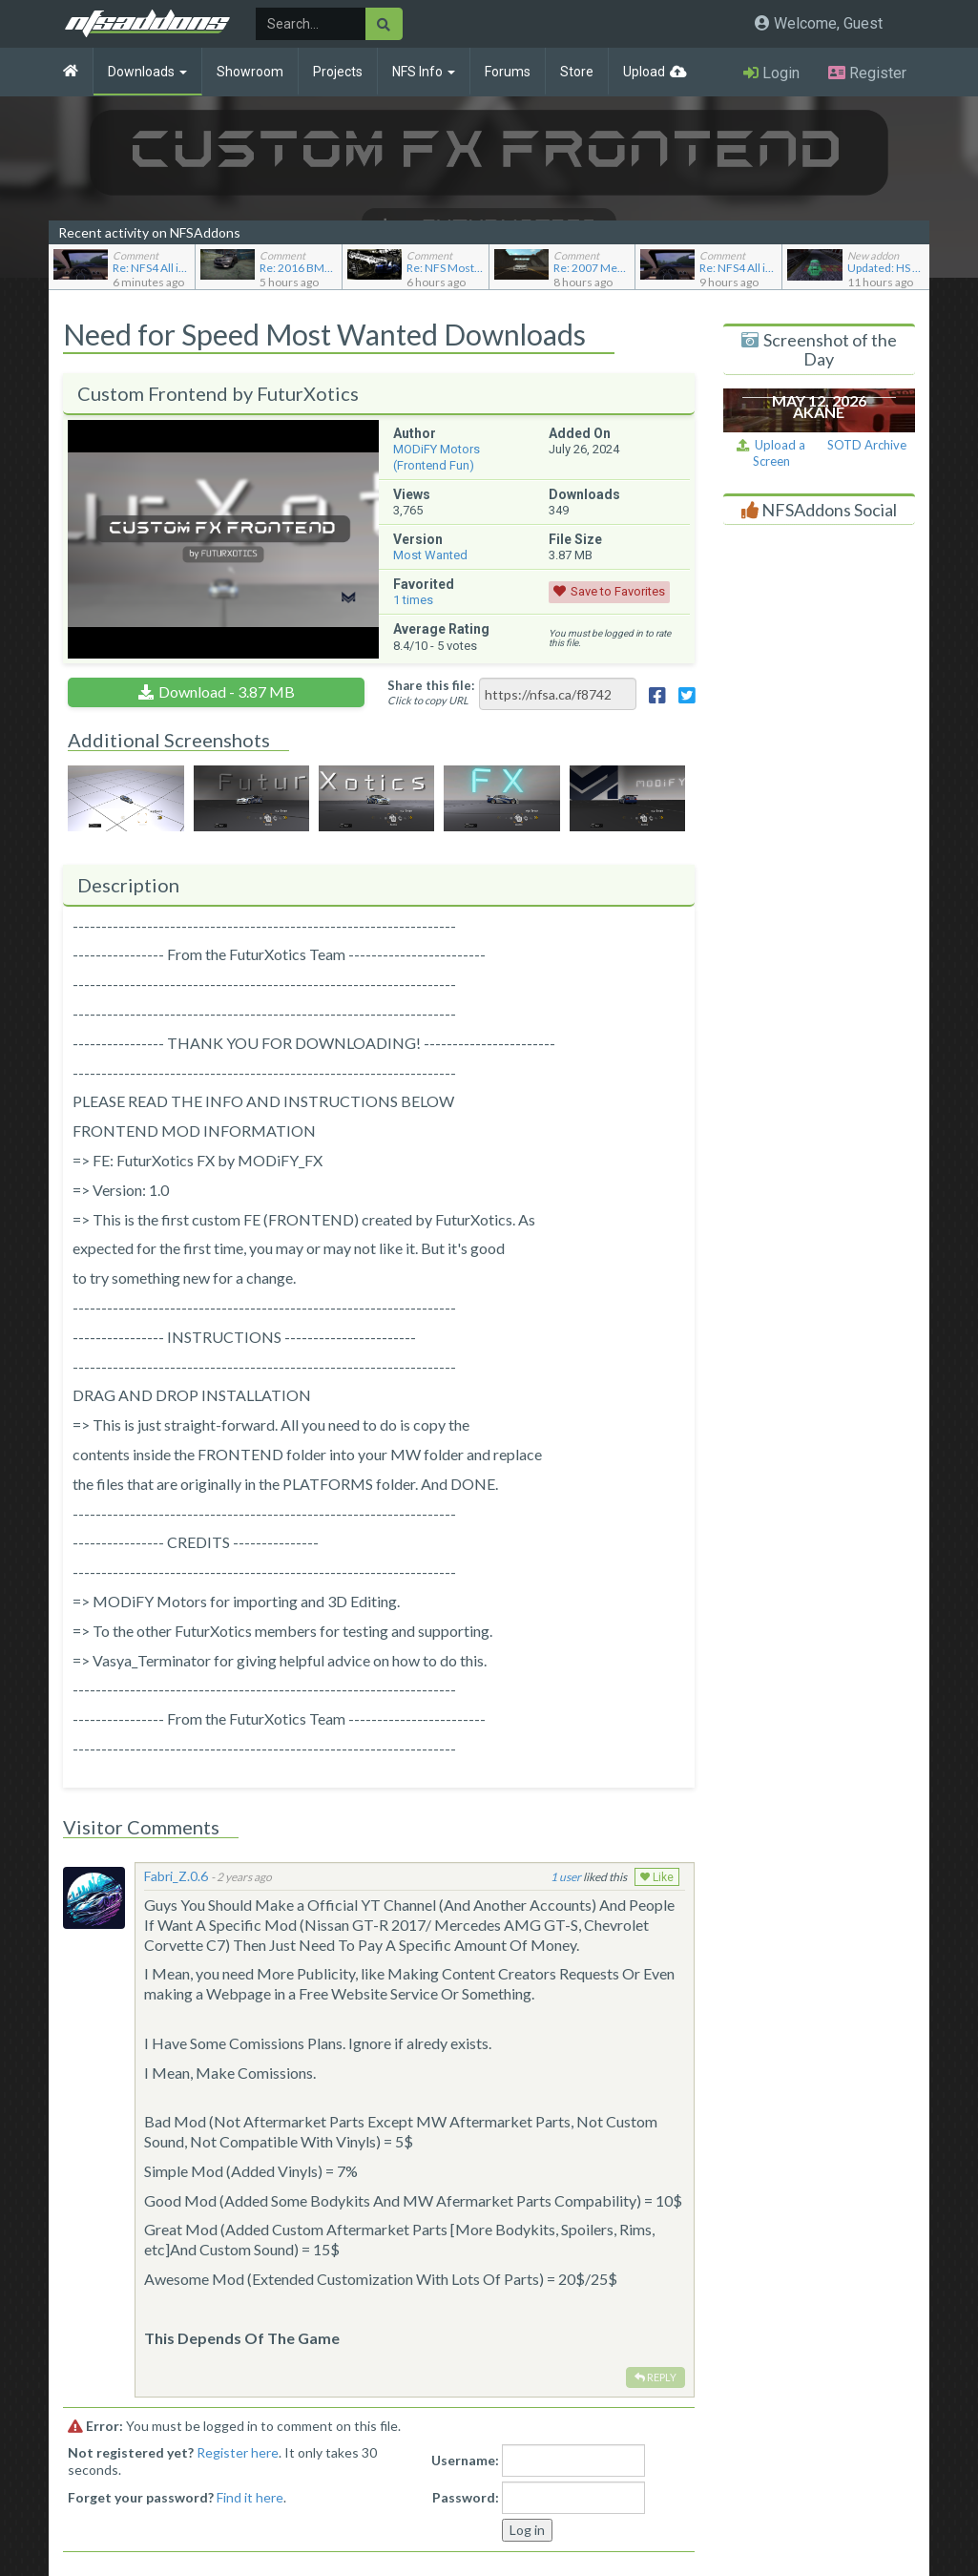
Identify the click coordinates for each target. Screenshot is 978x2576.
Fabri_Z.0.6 (176, 1876)
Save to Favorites (618, 591)
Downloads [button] (147, 71)
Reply (655, 2377)
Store (576, 71)
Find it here (250, 2497)
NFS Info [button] (423, 71)
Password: (465, 2497)
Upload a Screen (771, 453)
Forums (508, 71)
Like (657, 1877)
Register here (238, 2452)
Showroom (250, 71)
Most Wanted (430, 555)
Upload (644, 71)
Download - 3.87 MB (226, 691)
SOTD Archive (866, 444)
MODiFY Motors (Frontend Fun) (436, 457)
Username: (465, 2460)
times (413, 600)
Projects (338, 71)
